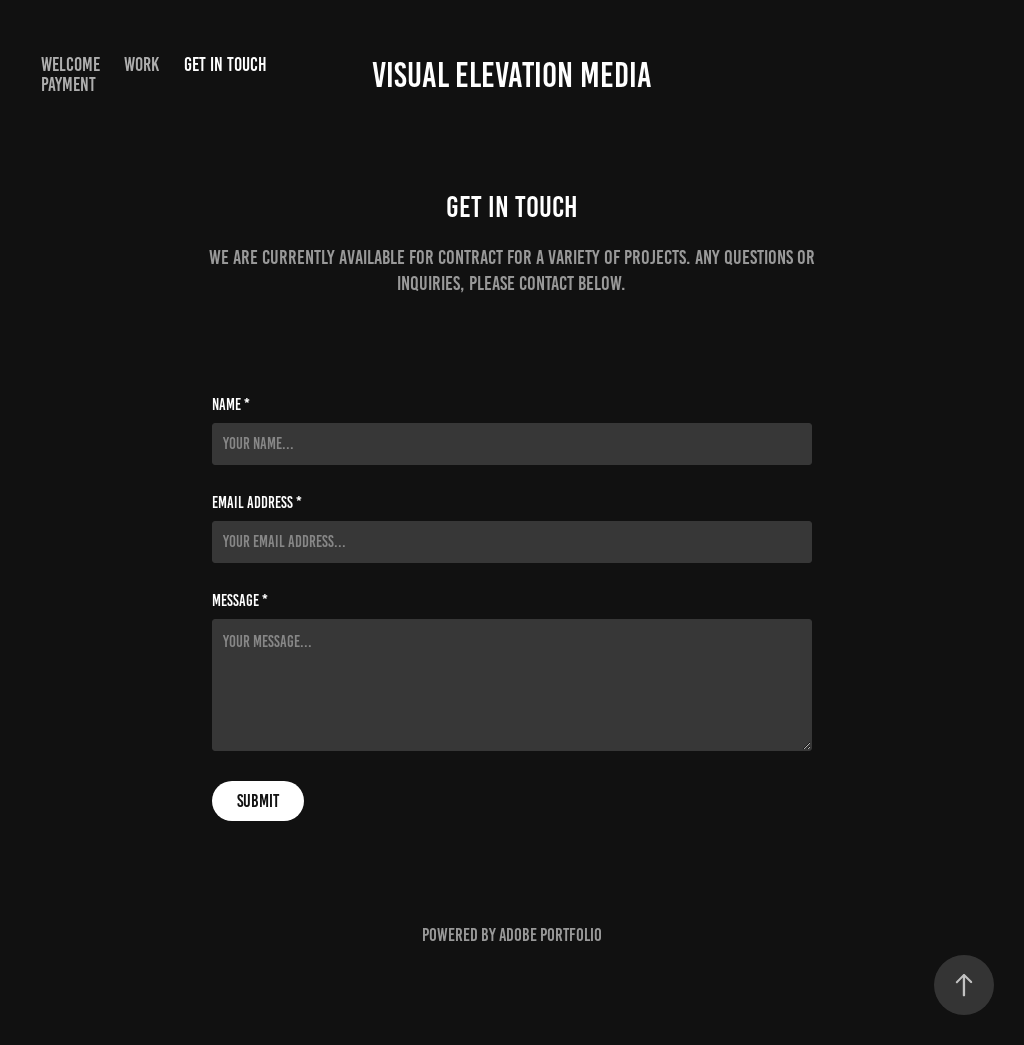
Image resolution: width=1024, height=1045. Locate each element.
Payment (68, 84)
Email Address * (257, 503)
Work (141, 64)
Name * (231, 405)
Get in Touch (225, 64)
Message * (240, 601)
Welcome (70, 64)
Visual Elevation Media (512, 75)
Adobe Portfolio (550, 935)
